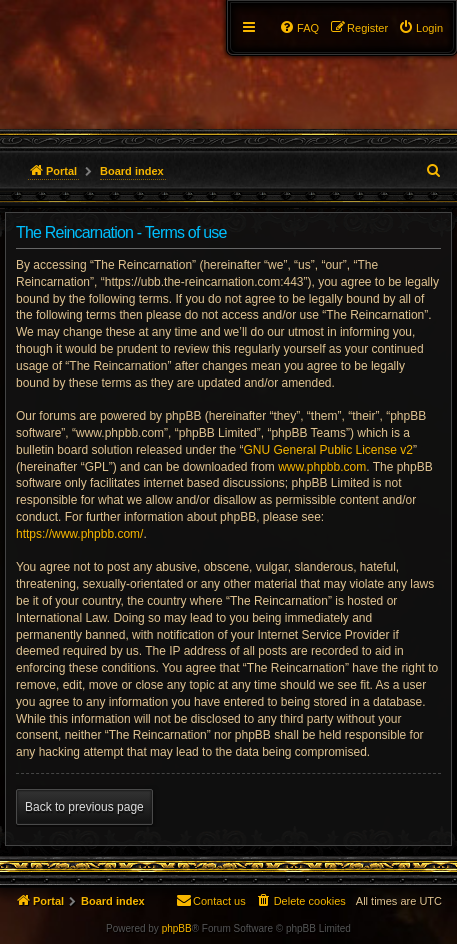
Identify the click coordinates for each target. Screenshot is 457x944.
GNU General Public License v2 (327, 450)
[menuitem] (420, 28)
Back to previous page (84, 807)
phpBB (177, 928)
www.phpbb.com (322, 467)
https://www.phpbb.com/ (79, 534)
